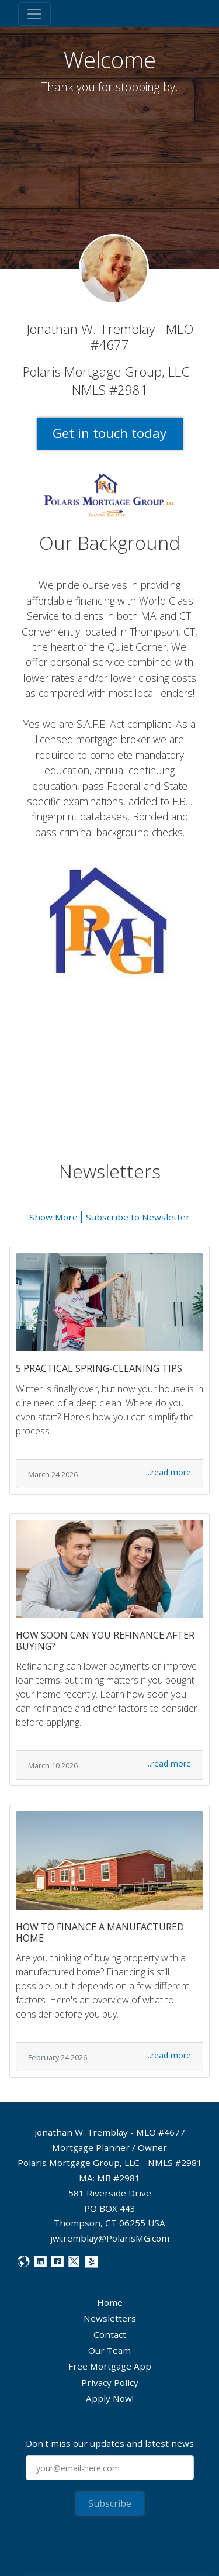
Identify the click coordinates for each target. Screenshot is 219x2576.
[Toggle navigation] (34, 14)
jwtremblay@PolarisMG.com (109, 2238)
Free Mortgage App (109, 2366)
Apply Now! (110, 2398)
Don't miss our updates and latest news (110, 2443)
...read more (168, 1472)
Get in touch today (109, 433)
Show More (53, 1217)
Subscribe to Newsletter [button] (138, 1217)
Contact (109, 2334)
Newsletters (110, 2318)
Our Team (109, 2350)
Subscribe (109, 2503)
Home (110, 2302)
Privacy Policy (109, 2382)
